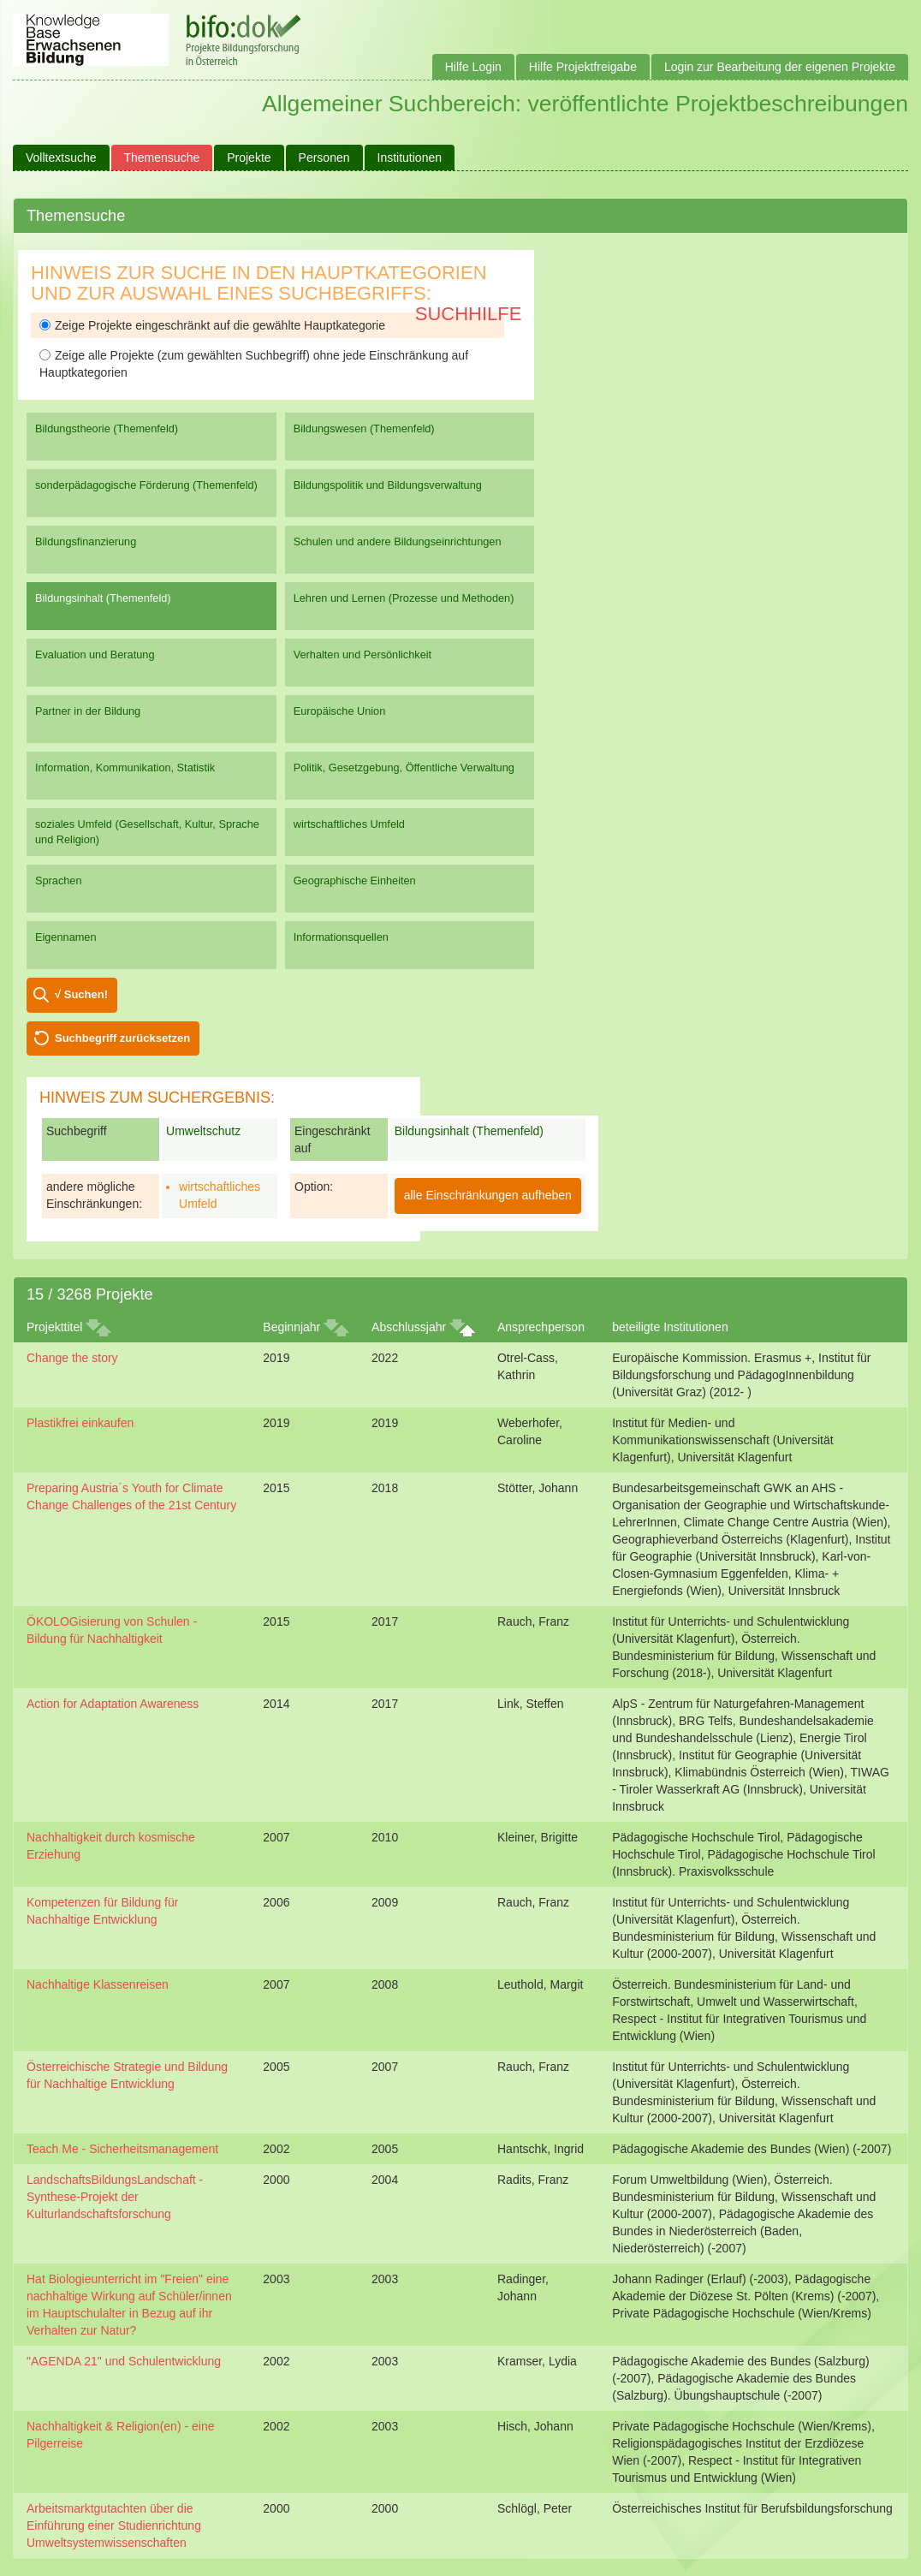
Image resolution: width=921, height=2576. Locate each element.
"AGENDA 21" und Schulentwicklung (124, 2361)
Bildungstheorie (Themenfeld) (106, 428)
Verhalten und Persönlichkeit (362, 654)
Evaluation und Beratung (94, 654)
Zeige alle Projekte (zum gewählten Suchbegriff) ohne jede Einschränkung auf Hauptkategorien (253, 363)
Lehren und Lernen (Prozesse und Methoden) (404, 598)
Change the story (72, 1358)
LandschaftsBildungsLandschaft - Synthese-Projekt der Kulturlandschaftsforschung (115, 2197)
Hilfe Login (473, 67)
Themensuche (162, 157)
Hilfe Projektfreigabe (583, 67)
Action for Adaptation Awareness (113, 1703)
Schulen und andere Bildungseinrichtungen (398, 541)
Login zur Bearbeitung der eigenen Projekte (779, 67)
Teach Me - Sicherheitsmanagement (122, 2149)
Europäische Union (340, 711)
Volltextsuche (61, 157)
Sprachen (58, 880)
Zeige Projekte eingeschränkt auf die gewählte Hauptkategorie (212, 325)
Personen (324, 157)
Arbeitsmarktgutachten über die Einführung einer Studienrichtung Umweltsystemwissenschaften (114, 2525)
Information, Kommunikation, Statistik (125, 767)
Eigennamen (66, 937)
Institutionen (410, 157)
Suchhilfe (468, 313)
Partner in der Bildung (87, 711)
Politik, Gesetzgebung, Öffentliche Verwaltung (404, 767)
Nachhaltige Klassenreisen (98, 1984)
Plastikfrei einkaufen (80, 1423)
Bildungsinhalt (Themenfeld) (103, 598)
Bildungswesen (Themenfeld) (364, 428)
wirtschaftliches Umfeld (349, 824)
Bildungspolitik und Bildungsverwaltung (388, 485)
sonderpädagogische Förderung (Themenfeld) (146, 485)
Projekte (248, 157)
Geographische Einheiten (355, 880)
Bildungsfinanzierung (85, 541)
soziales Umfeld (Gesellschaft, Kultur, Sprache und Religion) (147, 832)
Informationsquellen (341, 937)
